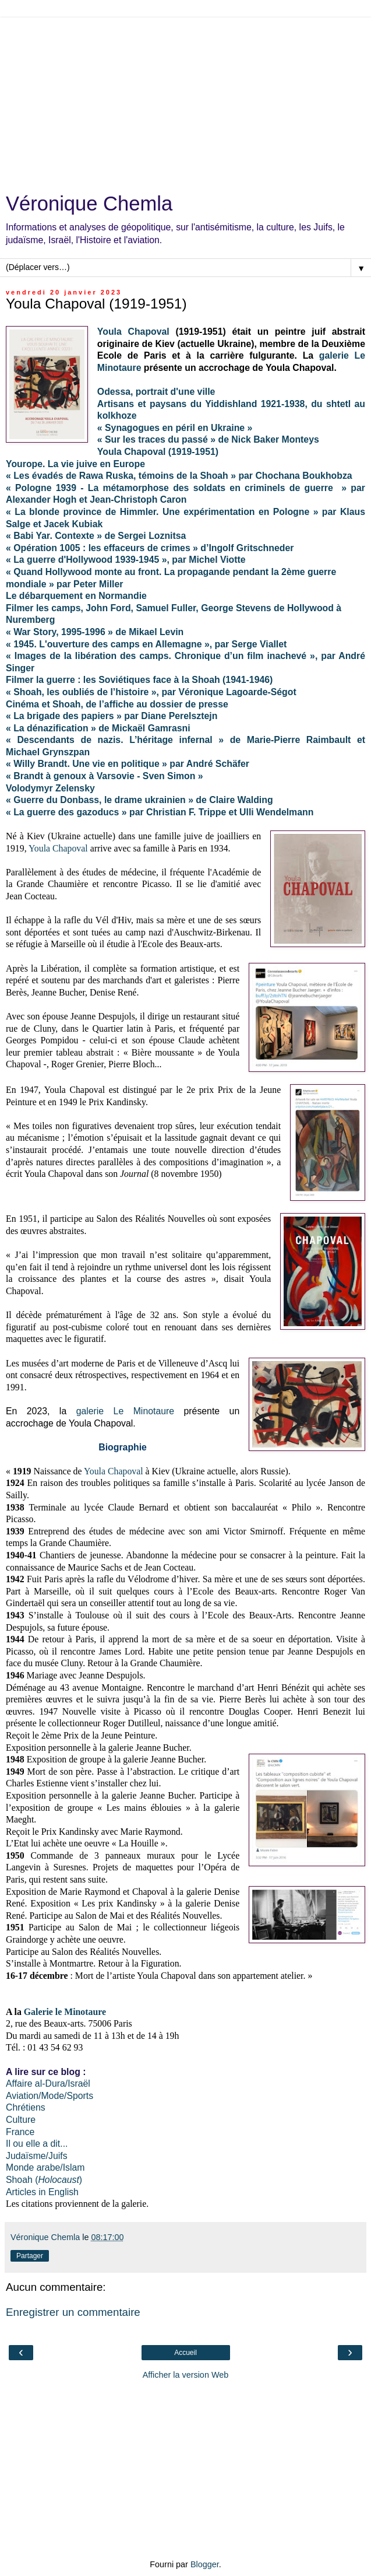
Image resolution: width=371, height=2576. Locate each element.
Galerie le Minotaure (65, 2012)
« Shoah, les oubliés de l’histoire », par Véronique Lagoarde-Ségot (151, 692)
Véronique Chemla (89, 203)
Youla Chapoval (133, 332)
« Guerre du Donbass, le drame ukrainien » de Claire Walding (139, 800)
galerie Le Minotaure (125, 1411)
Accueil (185, 2353)
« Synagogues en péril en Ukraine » (175, 428)
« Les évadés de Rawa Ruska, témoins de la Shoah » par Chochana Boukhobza (179, 476)
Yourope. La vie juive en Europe (75, 464)
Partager (29, 2256)
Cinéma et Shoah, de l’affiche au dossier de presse (117, 704)
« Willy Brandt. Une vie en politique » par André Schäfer (127, 764)
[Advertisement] (185, 99)
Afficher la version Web (185, 2374)
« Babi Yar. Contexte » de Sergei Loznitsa (96, 536)
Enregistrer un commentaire (73, 2312)
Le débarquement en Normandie (76, 596)
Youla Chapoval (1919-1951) (157, 452)
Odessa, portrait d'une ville (156, 392)
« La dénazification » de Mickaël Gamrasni (98, 728)
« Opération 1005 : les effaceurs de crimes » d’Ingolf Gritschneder (150, 548)
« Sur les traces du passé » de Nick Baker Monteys (208, 439)
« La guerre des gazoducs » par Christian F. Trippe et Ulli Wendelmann (159, 812)
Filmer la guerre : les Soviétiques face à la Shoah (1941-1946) (139, 680)
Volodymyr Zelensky (50, 788)
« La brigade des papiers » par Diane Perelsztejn (111, 716)
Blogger (204, 2564)
